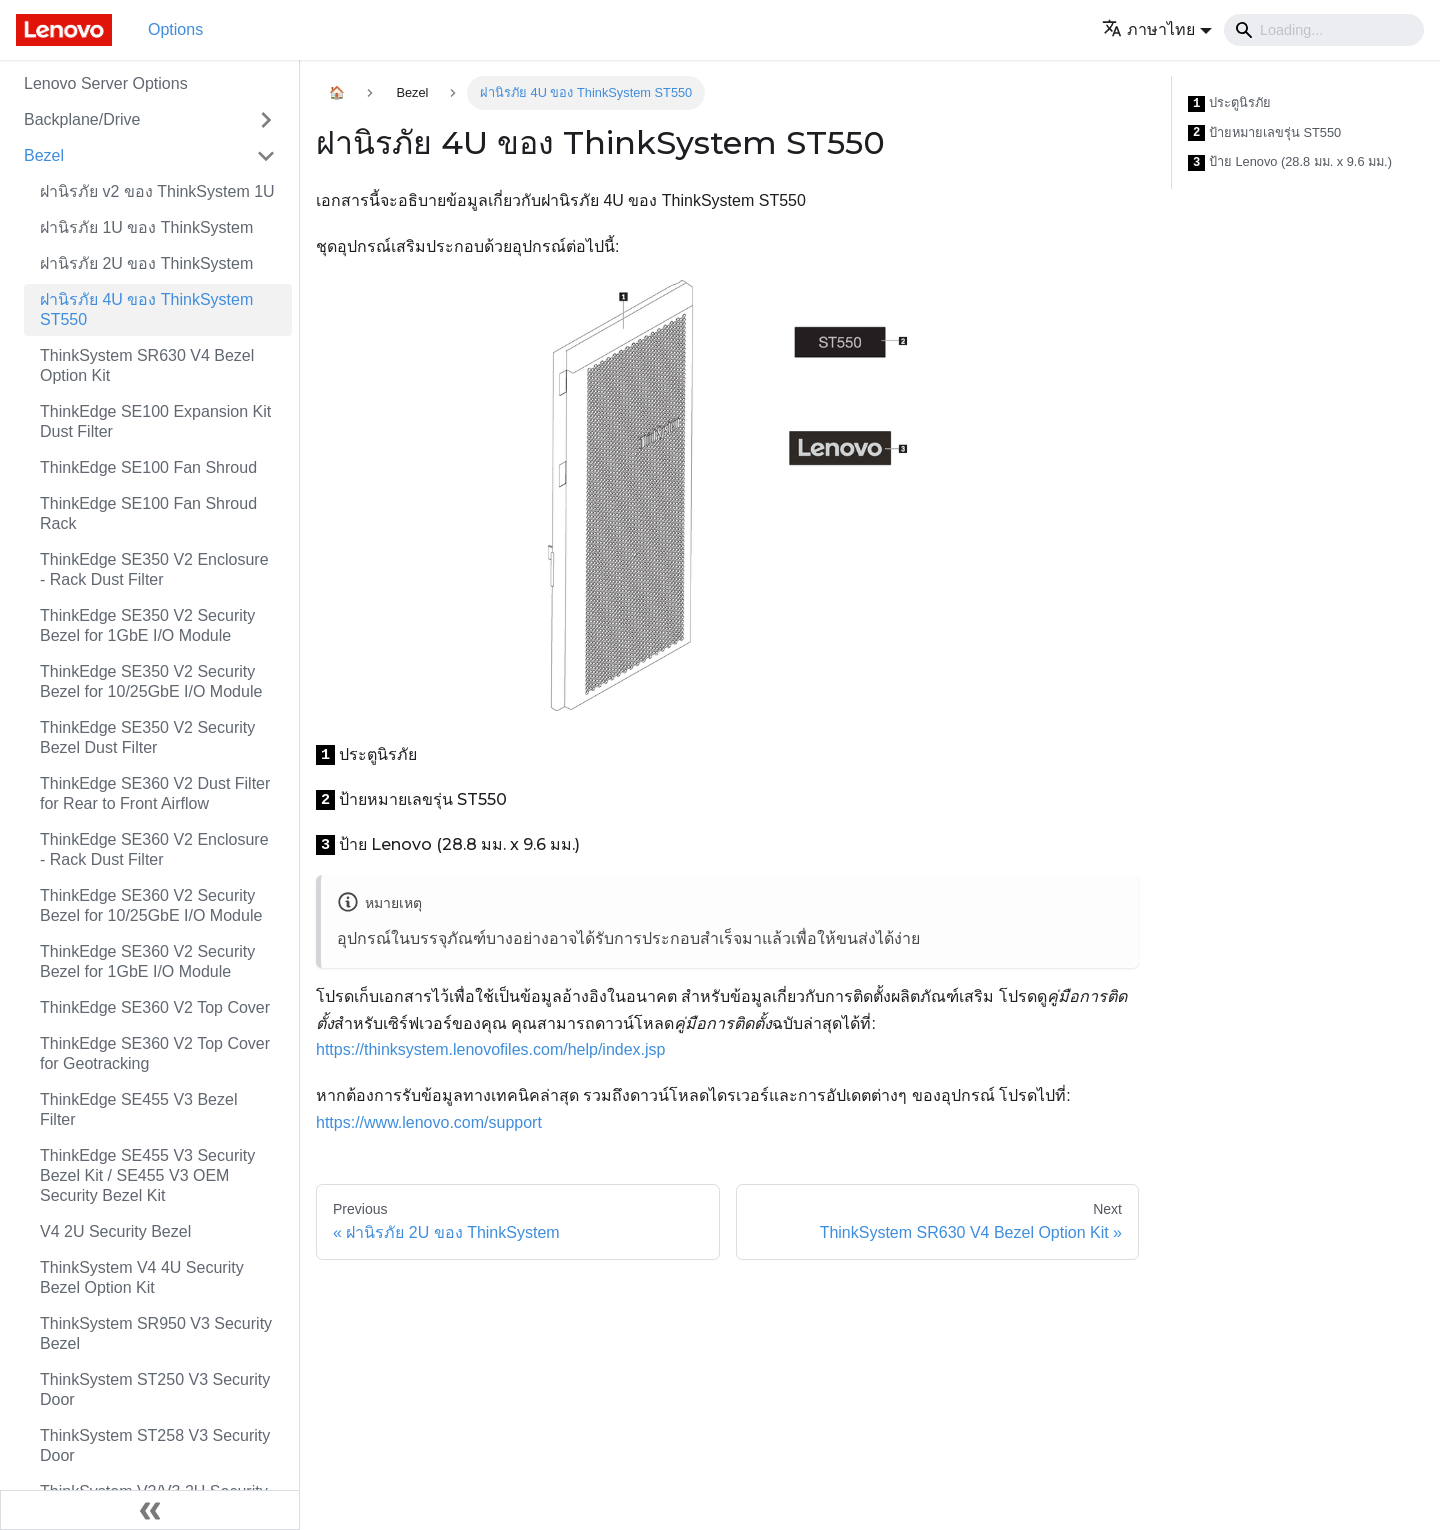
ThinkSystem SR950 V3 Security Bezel (156, 1333)
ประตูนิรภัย (1229, 103)
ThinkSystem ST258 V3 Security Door (155, 1445)
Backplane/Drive (82, 119)
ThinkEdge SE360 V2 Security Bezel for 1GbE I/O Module (147, 961)
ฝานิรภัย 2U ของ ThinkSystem (146, 263)
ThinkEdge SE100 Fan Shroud (148, 467)
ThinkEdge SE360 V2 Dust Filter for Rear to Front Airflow (155, 793)
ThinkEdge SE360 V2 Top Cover (155, 1007)
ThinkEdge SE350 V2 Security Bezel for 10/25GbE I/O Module (151, 681)
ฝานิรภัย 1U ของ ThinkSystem (146, 227)
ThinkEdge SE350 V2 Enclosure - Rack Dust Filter (154, 569)
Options (175, 29)
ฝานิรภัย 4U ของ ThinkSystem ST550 (146, 309)
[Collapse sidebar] (150, 1510)
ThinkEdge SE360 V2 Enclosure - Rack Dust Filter (154, 849)
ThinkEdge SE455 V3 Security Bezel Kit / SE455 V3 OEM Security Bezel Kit (147, 1175)
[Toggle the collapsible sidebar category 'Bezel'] (266, 156)
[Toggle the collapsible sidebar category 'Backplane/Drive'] (266, 120)
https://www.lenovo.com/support (429, 1122)
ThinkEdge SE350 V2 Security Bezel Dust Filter (147, 737)
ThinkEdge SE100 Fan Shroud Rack (148, 513)
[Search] (1324, 30)
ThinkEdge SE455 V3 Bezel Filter (138, 1109)
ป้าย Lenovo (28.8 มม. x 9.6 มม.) (1290, 162)
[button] (1157, 29)
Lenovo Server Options (106, 83)
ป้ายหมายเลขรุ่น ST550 (1264, 133)
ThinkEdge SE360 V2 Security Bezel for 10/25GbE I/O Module (151, 905)
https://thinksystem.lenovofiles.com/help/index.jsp (491, 1049)
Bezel (44, 155)
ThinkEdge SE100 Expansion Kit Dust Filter (155, 421)
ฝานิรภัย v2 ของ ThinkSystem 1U (157, 191)
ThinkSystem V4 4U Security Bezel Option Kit (142, 1277)
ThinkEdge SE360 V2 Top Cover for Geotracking (155, 1053)
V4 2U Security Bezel (115, 1231)
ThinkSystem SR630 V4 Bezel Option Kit (147, 365)
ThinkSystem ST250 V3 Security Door (155, 1389)
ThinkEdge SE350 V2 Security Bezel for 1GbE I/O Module (147, 625)
